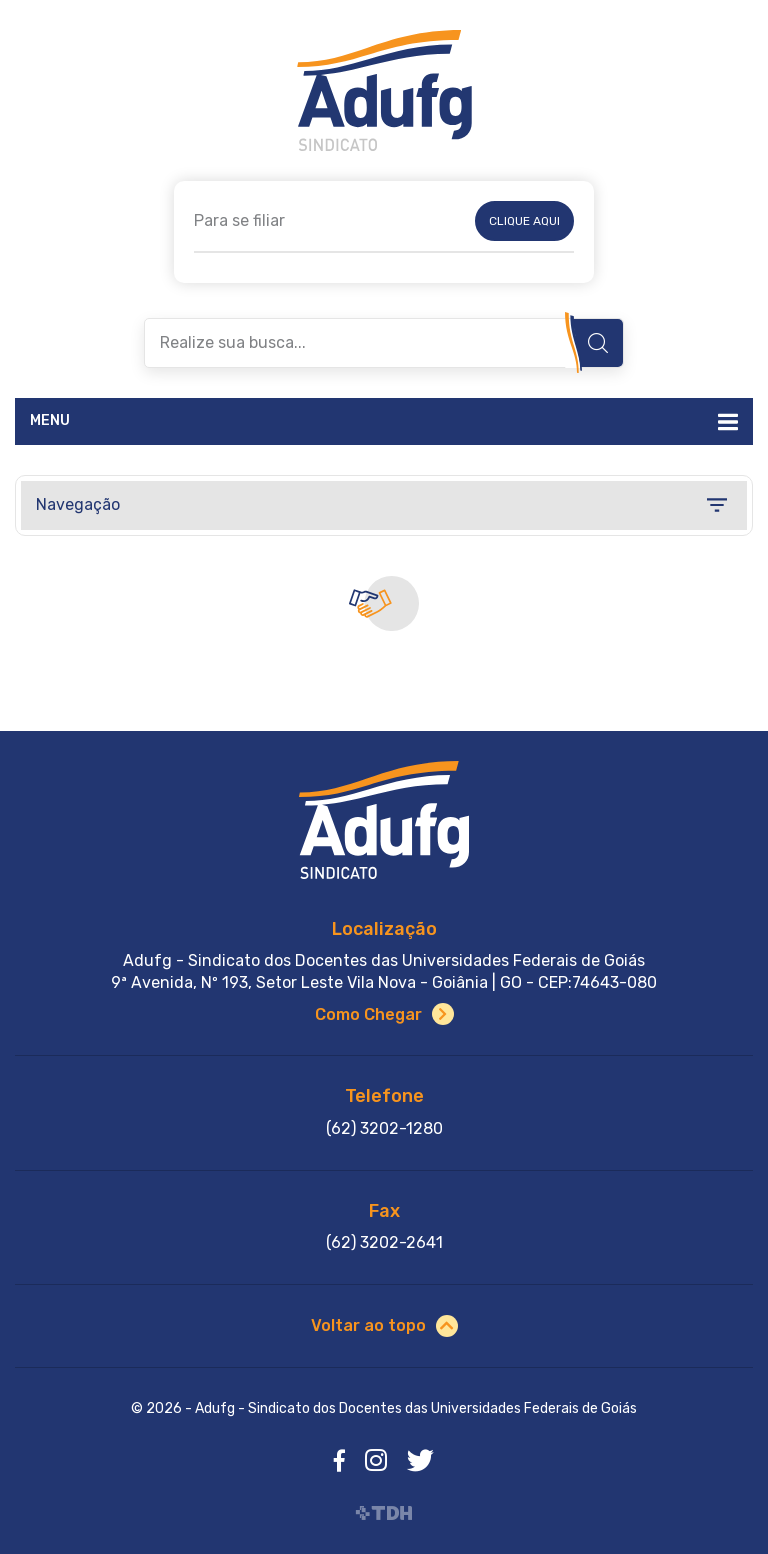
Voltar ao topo (368, 1325)
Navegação (78, 504)
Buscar (598, 343)
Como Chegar (368, 1014)
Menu (50, 420)
